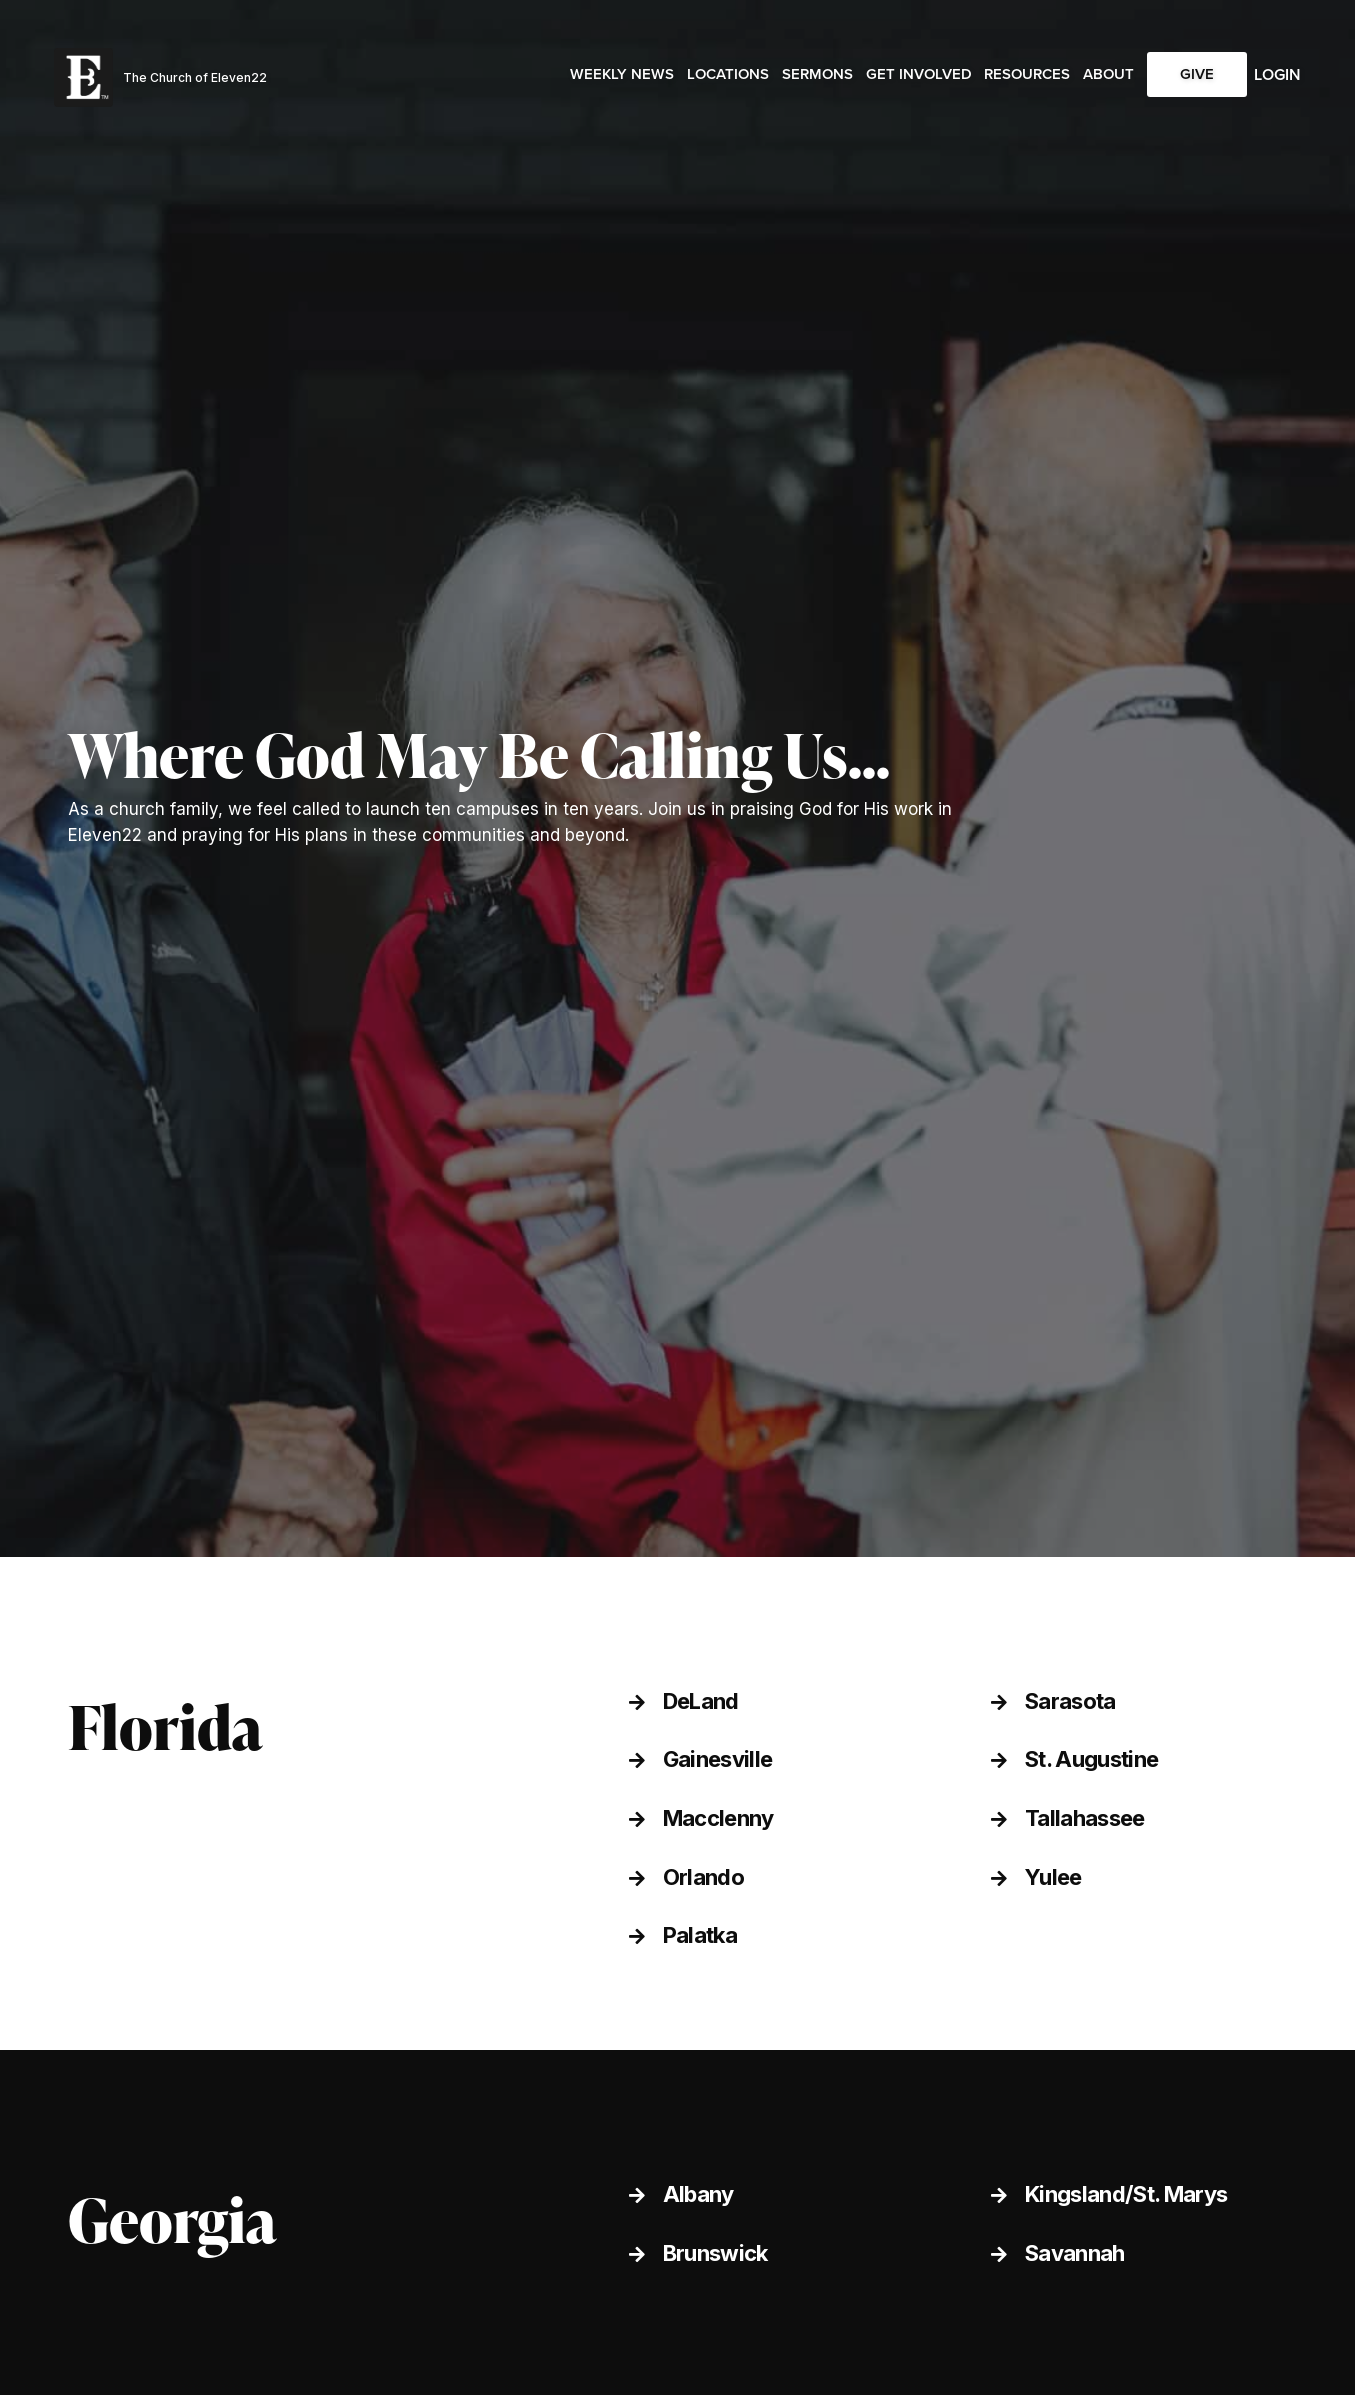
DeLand (701, 1701)
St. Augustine (1091, 1759)
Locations (728, 74)
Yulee (1053, 1877)
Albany (698, 2194)
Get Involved (919, 74)
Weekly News (622, 74)
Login (1277, 74)
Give (1197, 74)
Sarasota (1070, 1701)
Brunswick (715, 2253)
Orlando (703, 1877)
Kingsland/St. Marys (1126, 2194)
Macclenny (718, 1818)
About (1108, 74)
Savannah (1075, 2253)
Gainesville (718, 1759)
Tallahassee (1085, 1818)
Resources (1027, 74)
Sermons (817, 74)
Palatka (700, 1935)
